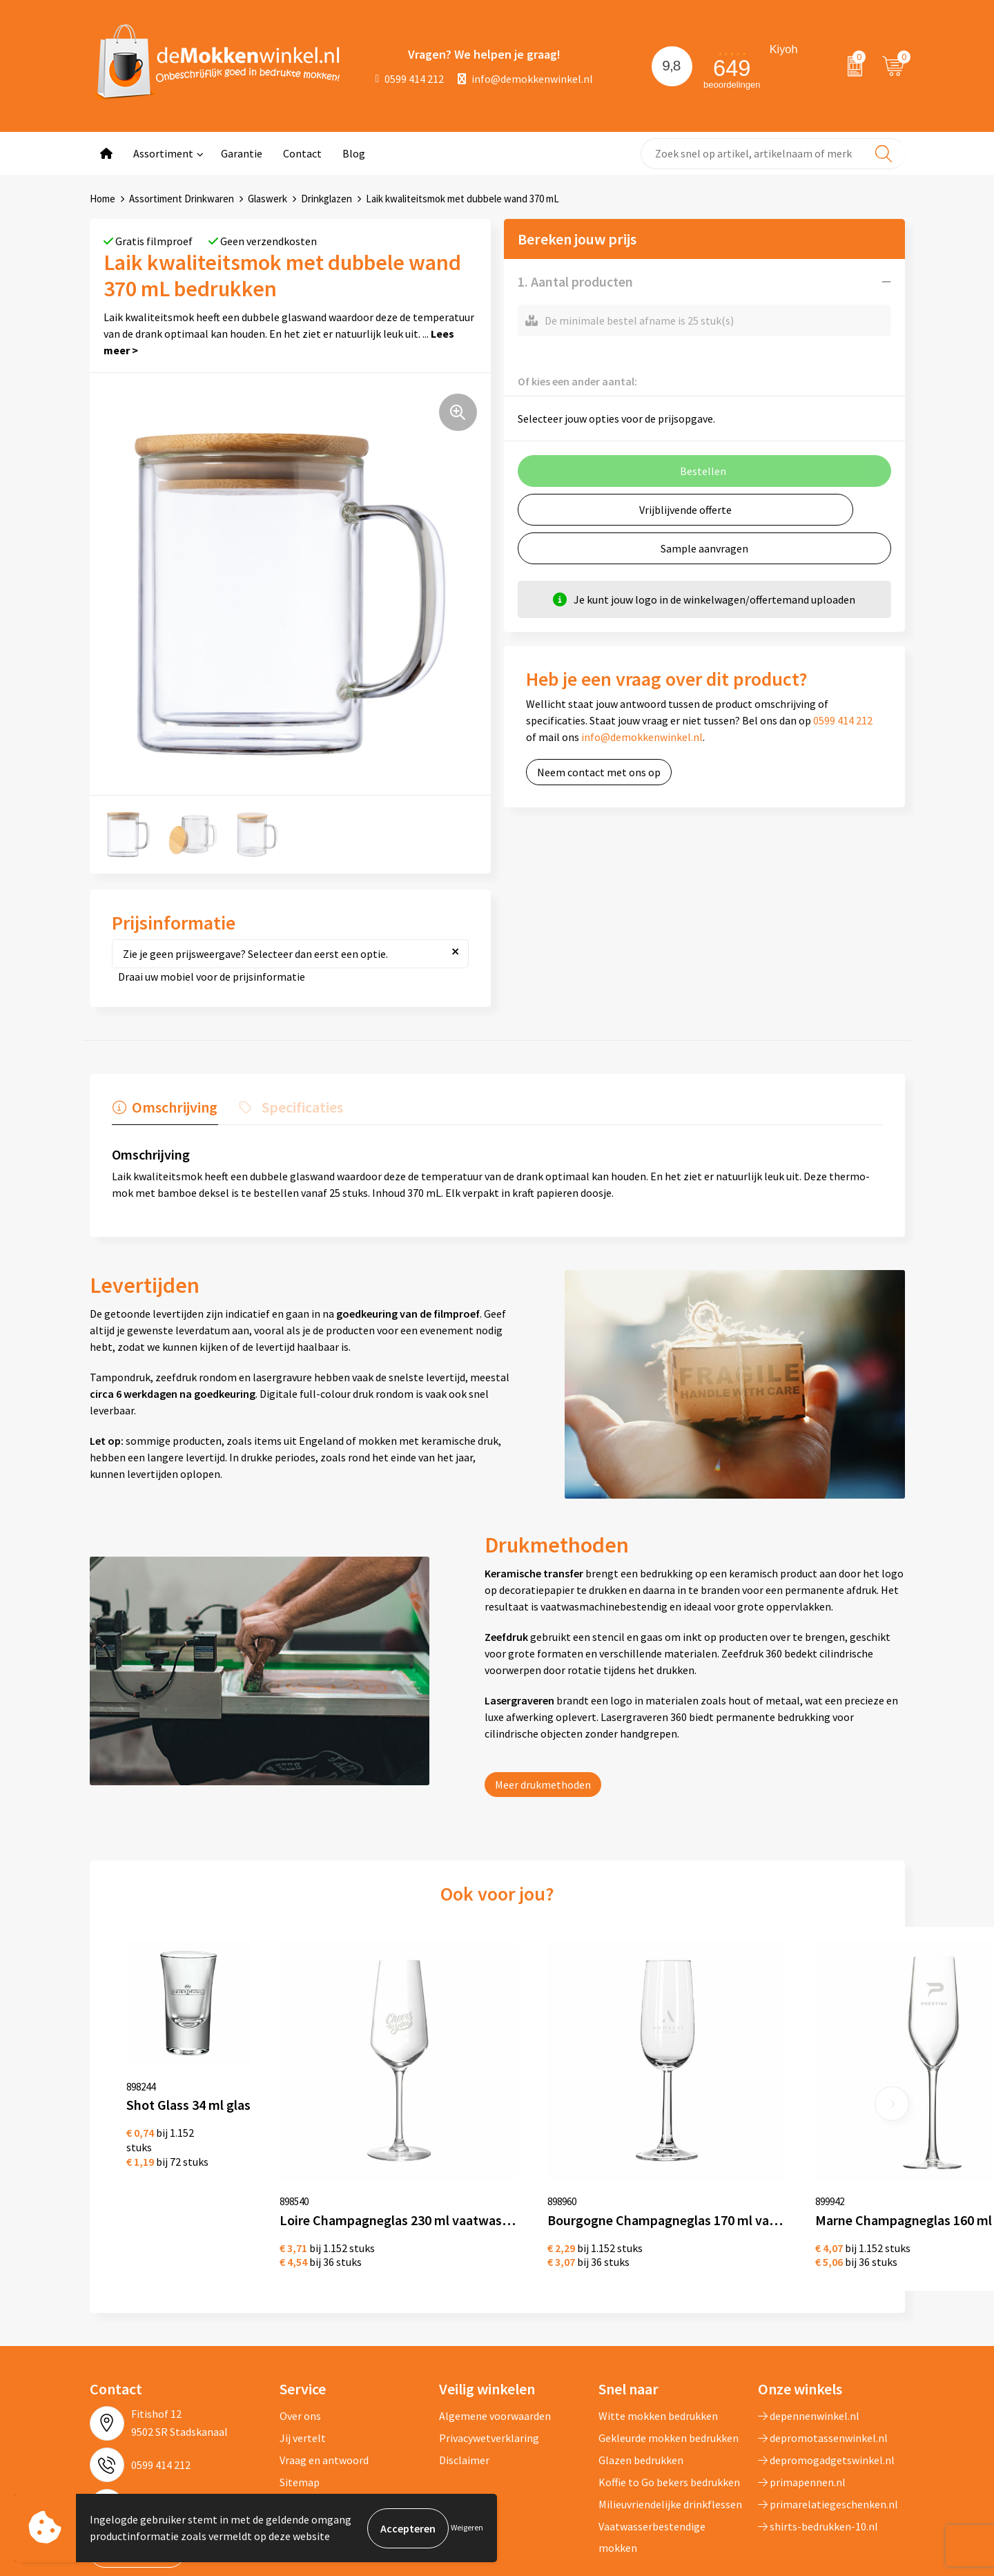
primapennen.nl (802, 2407)
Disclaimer (464, 2385)
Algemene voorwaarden (495, 2340)
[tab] (164, 1110)
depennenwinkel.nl (808, 2340)
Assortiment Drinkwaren (181, 198)
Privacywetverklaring (489, 2363)
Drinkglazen (326, 198)
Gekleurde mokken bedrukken (668, 2363)
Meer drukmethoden (543, 1784)
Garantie (241, 153)
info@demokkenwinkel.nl (525, 79)
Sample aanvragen (704, 548)
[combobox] (773, 153)
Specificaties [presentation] (300, 1107)
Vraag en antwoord (324, 2385)
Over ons (300, 2340)
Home (102, 198)
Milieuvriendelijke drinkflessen (670, 2429)
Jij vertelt (303, 2363)
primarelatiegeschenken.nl (828, 2429)
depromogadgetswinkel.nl (826, 2385)
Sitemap (300, 2407)
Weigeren (467, 2528)
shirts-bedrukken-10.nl (818, 2451)
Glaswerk (267, 198)
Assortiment (163, 153)
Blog (353, 153)
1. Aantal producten (575, 281)
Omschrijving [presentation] (174, 1107)
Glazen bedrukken (640, 2385)
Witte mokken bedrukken (658, 2340)
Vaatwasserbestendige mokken (651, 2461)
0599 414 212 (410, 79)
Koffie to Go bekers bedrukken (669, 2407)
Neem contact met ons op (599, 772)
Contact (302, 153)
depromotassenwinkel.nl (823, 2363)
